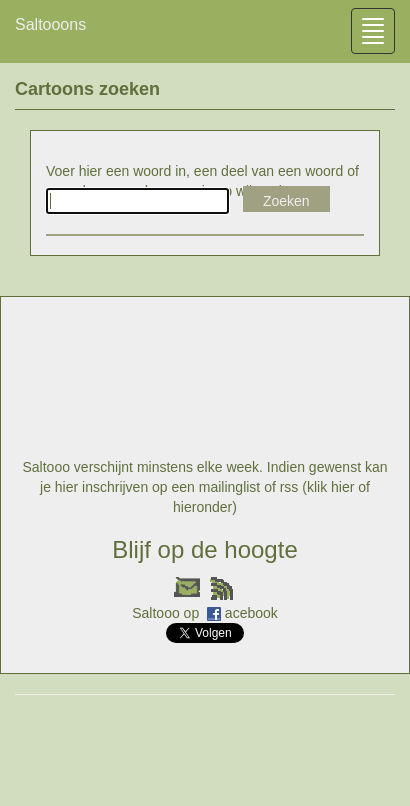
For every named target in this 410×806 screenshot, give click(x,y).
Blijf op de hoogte (204, 549)
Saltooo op (167, 613)
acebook (251, 613)
